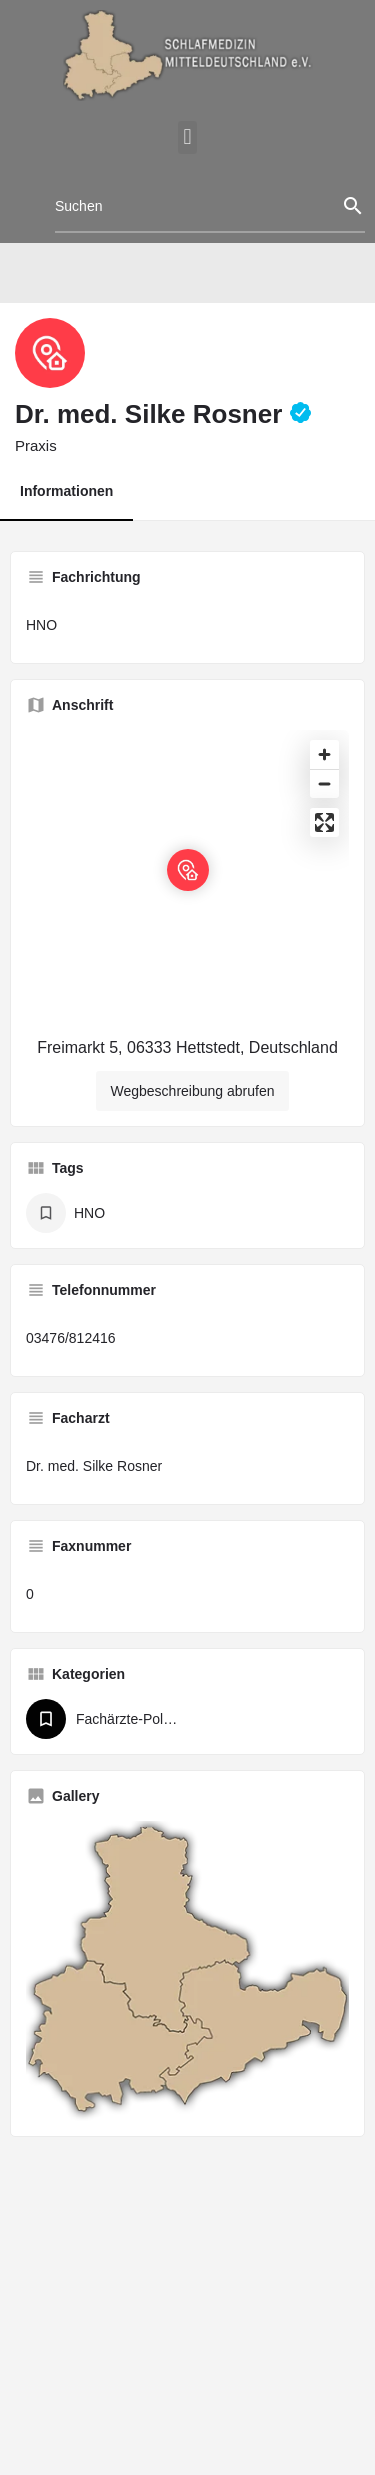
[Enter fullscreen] (324, 822)
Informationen (66, 491)
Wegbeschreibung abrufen (193, 1091)
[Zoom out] (324, 783)
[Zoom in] (324, 754)
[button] (187, 137)
